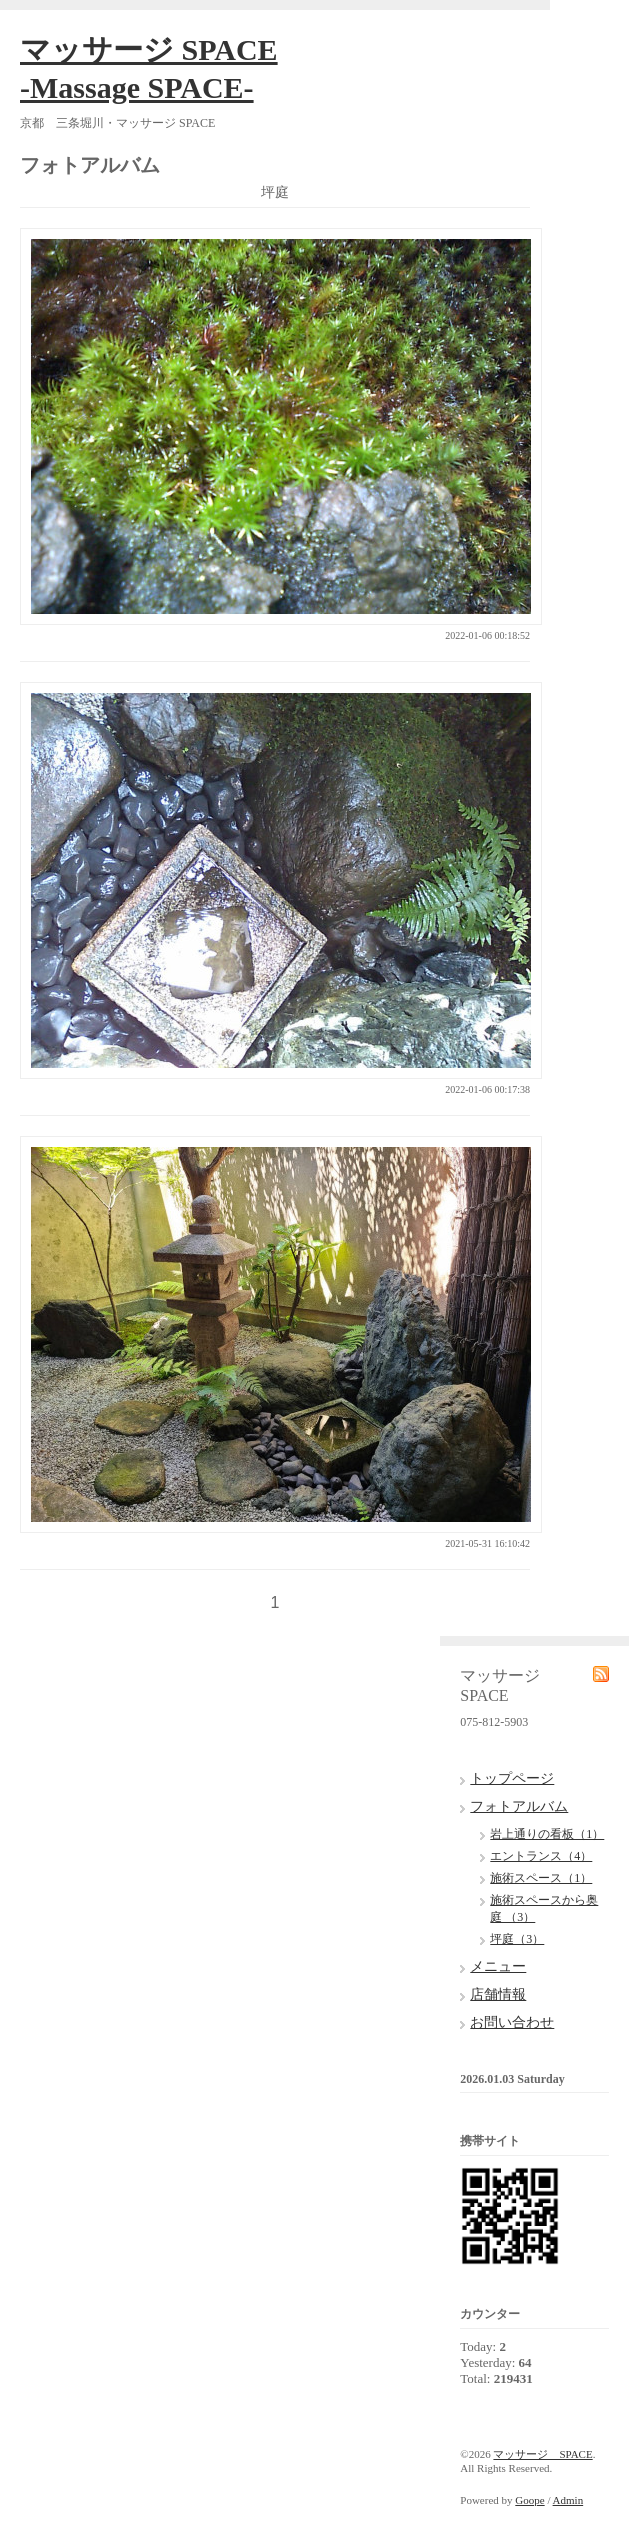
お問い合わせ (512, 2022)
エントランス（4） (541, 1856)
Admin (568, 2500)
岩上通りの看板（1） (547, 1834)
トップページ (512, 1778)
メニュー (498, 1966)
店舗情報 (498, 1994)
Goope (529, 2500)
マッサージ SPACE (542, 2454)
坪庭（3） (517, 1939)
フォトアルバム (519, 1806)
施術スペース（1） (541, 1878)
